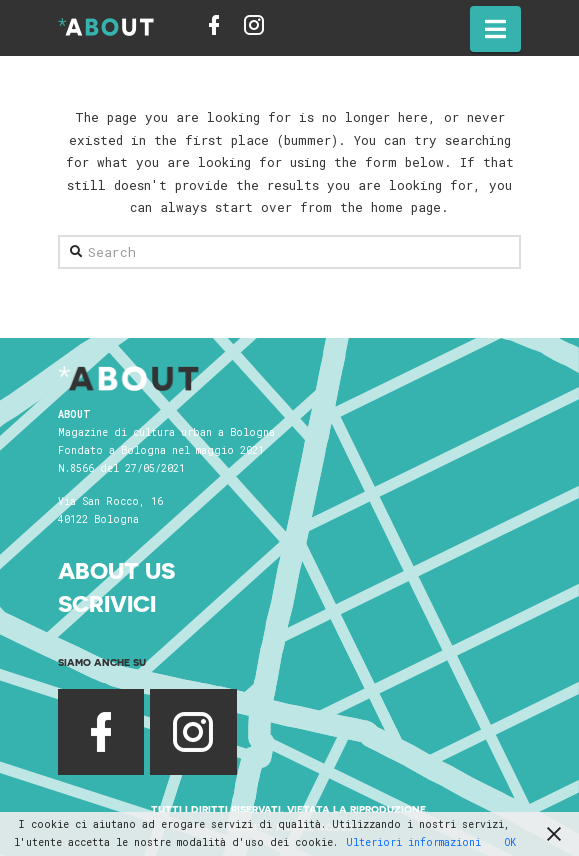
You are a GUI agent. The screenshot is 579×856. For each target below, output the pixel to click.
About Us (116, 570)
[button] (495, 29)
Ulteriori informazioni (413, 842)
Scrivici (107, 603)
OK (510, 842)
